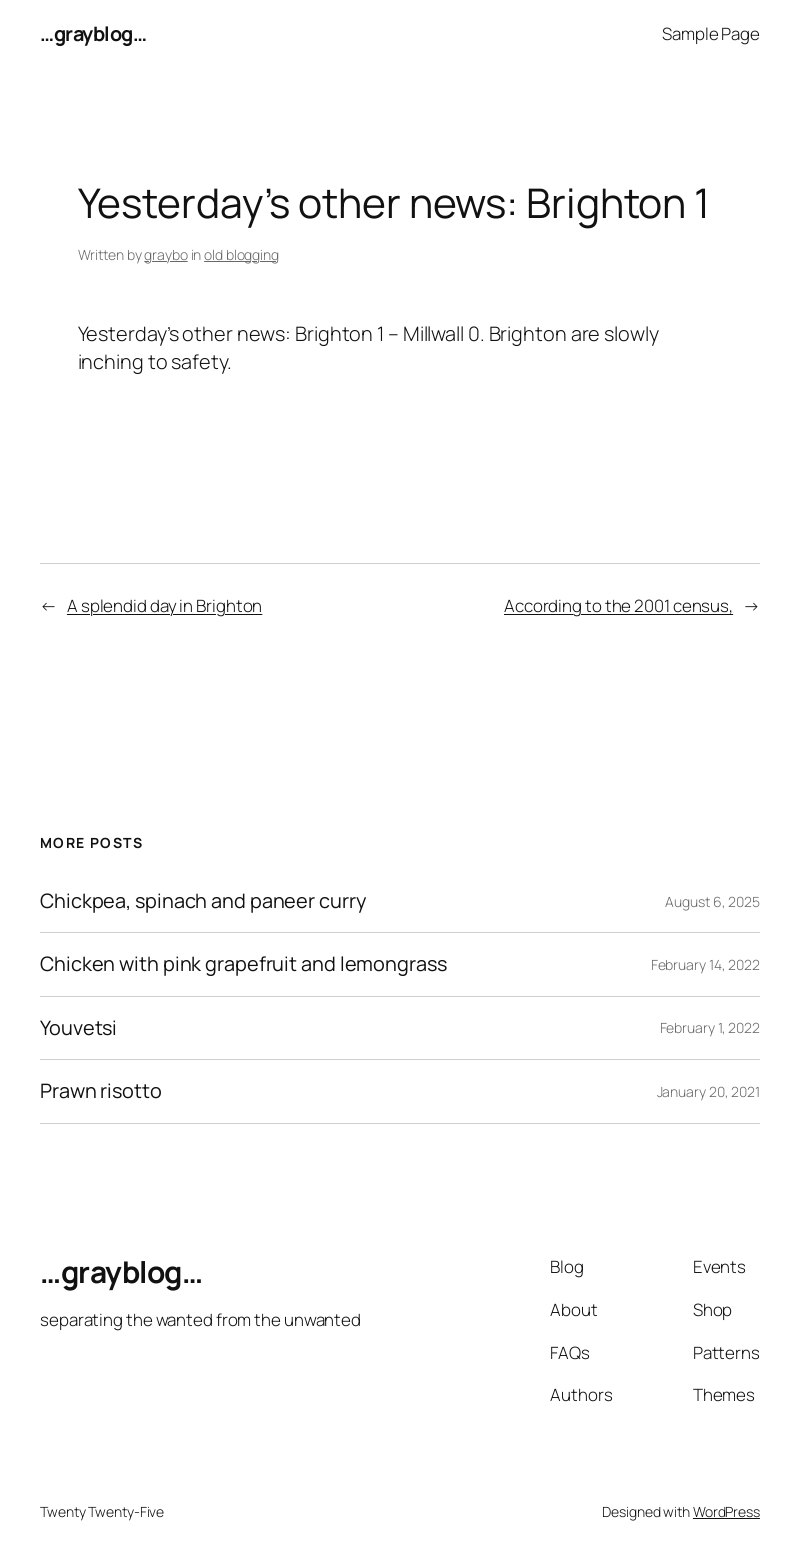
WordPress (726, 1511)
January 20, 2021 (708, 1091)
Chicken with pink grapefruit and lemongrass (243, 964)
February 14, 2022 (705, 964)
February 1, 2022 (710, 1027)
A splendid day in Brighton (164, 605)
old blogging (241, 254)
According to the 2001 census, (618, 605)
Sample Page (711, 33)
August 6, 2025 (712, 901)
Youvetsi (78, 1028)
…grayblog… (93, 33)
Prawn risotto (101, 1091)
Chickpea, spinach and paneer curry (203, 901)
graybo (165, 254)
